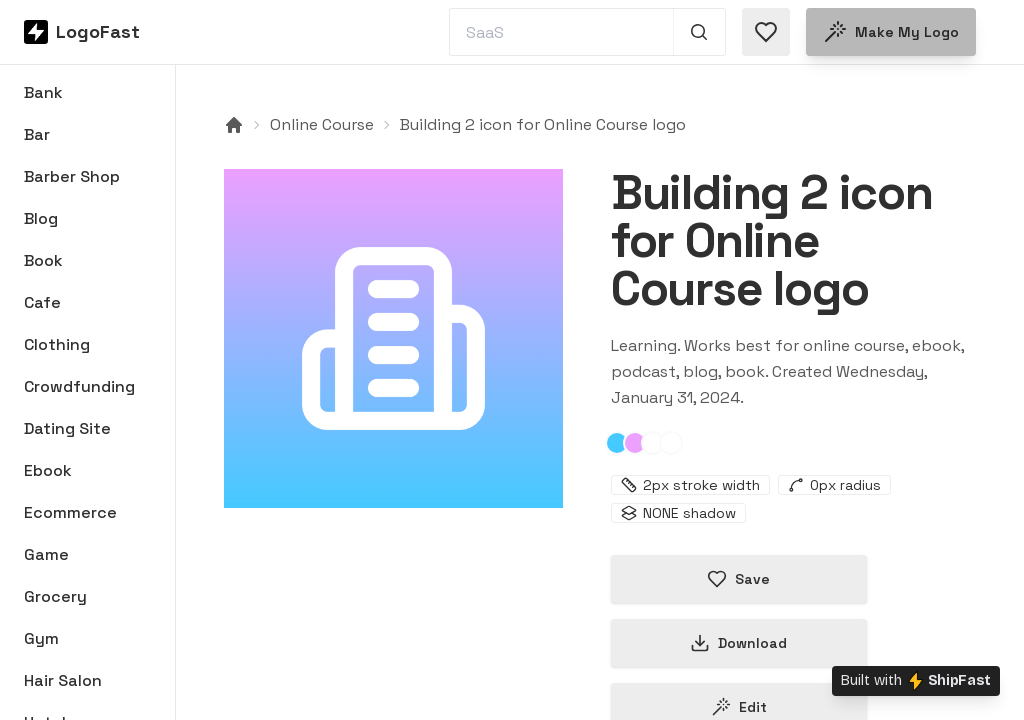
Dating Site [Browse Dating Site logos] (67, 428)
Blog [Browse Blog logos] (41, 218)
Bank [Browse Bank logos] (43, 92)
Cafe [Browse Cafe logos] (42, 302)
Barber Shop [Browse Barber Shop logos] (72, 176)
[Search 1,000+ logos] (699, 32)
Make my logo (891, 32)
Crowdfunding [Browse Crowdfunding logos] (79, 386)
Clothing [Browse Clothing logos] (57, 344)
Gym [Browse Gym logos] (41, 638)
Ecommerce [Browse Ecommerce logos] (70, 512)
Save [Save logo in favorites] (738, 579)
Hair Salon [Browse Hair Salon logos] (63, 680)
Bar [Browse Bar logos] (37, 134)
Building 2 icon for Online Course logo (543, 124)
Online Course (322, 124)
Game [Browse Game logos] (46, 554)
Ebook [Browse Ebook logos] (48, 470)
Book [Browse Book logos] (43, 260)
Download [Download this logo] (738, 643)
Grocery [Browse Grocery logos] (55, 596)
